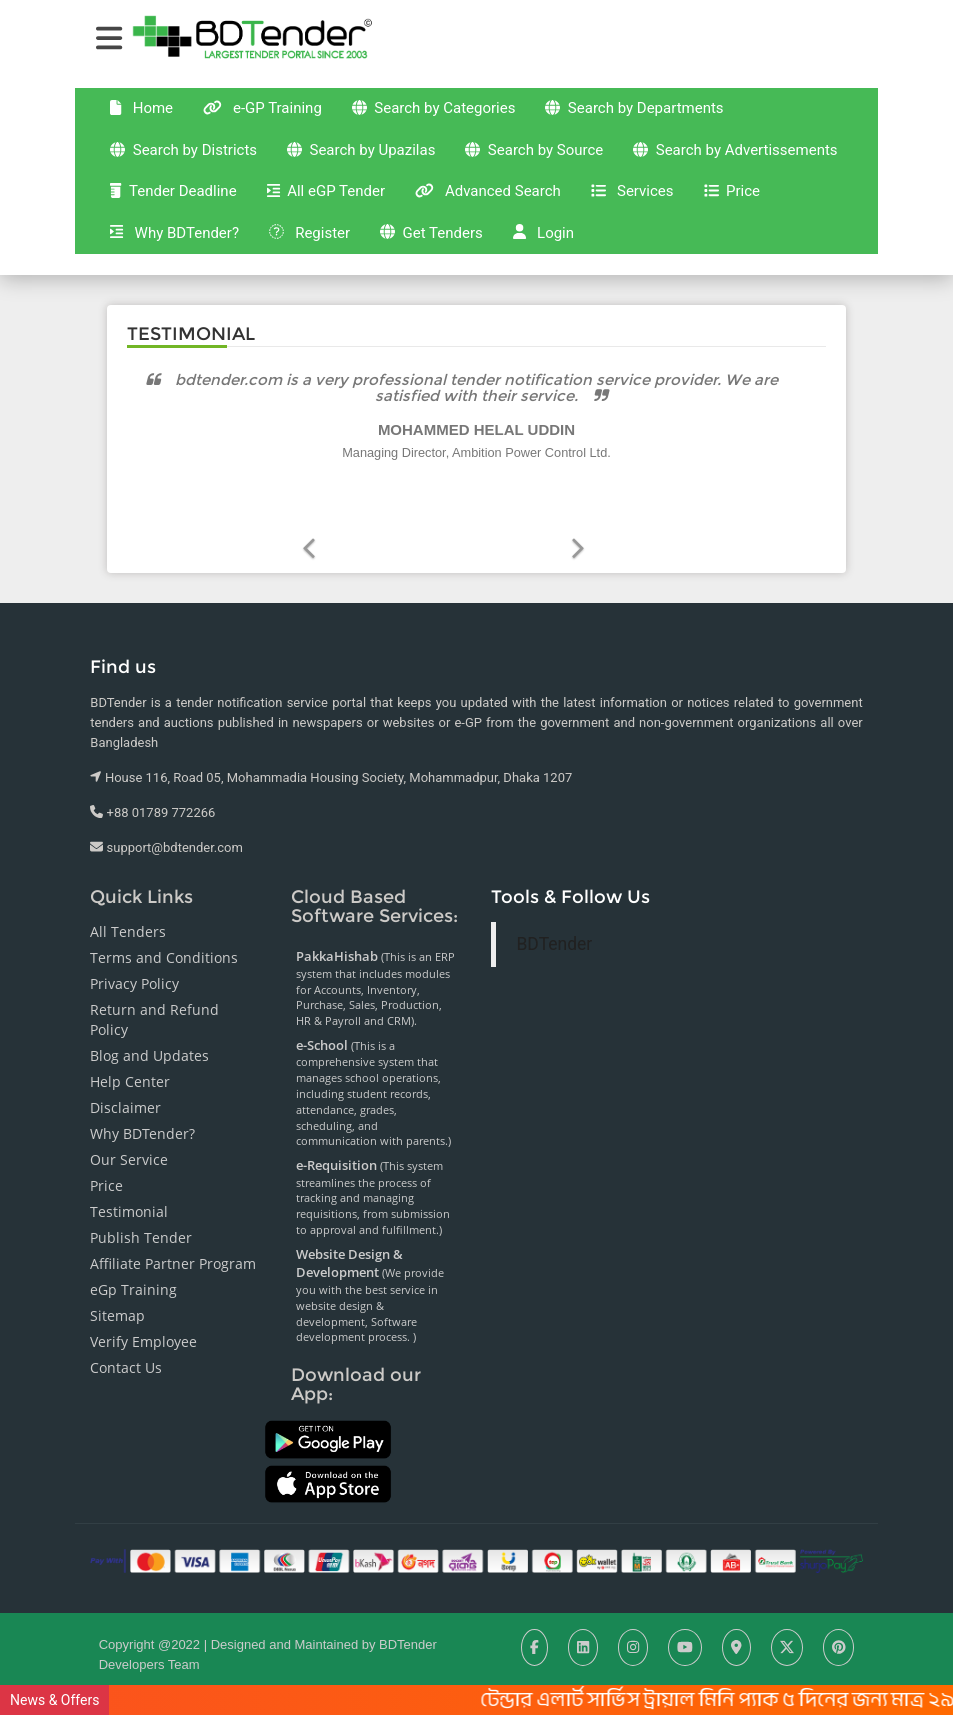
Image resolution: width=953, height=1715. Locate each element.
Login (771, 217)
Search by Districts (204, 134)
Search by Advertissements (234, 175)
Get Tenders (665, 216)
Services (179, 216)
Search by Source (560, 134)
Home (169, 91)
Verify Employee (143, 1310)
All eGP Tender (594, 174)
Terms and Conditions (164, 926)
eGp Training (133, 1258)
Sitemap (117, 1284)
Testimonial (129, 1180)
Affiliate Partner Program (173, 1232)
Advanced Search (758, 174)
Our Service (129, 1128)
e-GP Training (292, 91)
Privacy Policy (134, 952)
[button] (578, 497)
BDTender (554, 913)
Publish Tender (141, 1206)
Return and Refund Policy (154, 988)
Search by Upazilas (385, 134)
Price (281, 216)
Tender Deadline (439, 174)
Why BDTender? (397, 217)
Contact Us (126, 1336)
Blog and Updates (149, 1024)
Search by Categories (458, 92)
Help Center (130, 1050)
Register (534, 217)
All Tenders (128, 900)
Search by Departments (669, 91)
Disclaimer (125, 1076)
